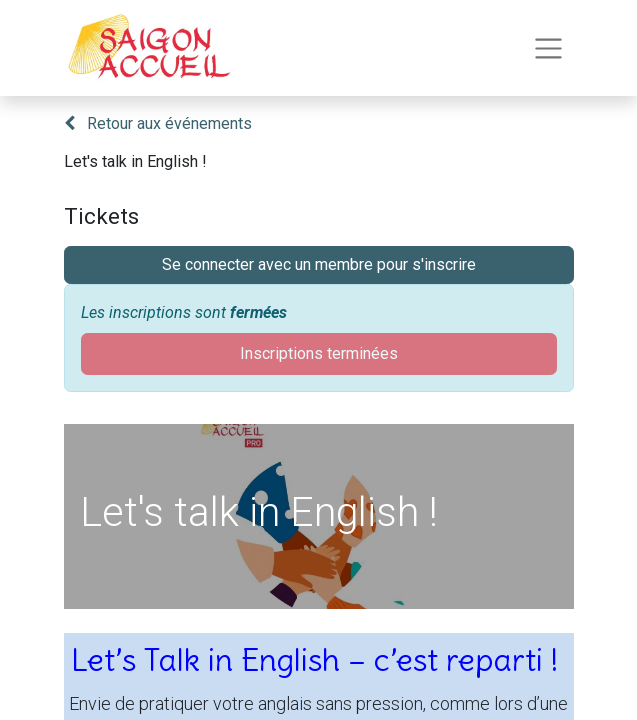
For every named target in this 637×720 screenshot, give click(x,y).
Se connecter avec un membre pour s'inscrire (319, 264)
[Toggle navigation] (548, 48)
